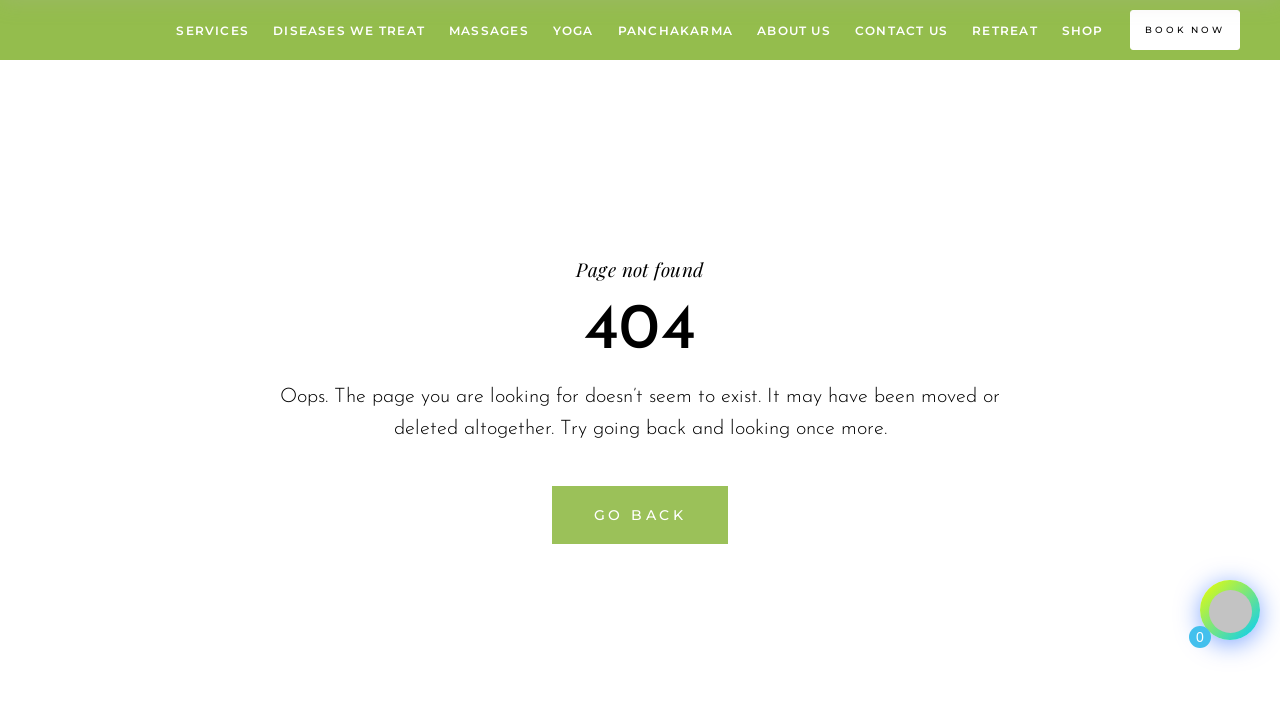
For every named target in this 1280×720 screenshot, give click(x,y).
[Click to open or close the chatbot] (1230, 610)
